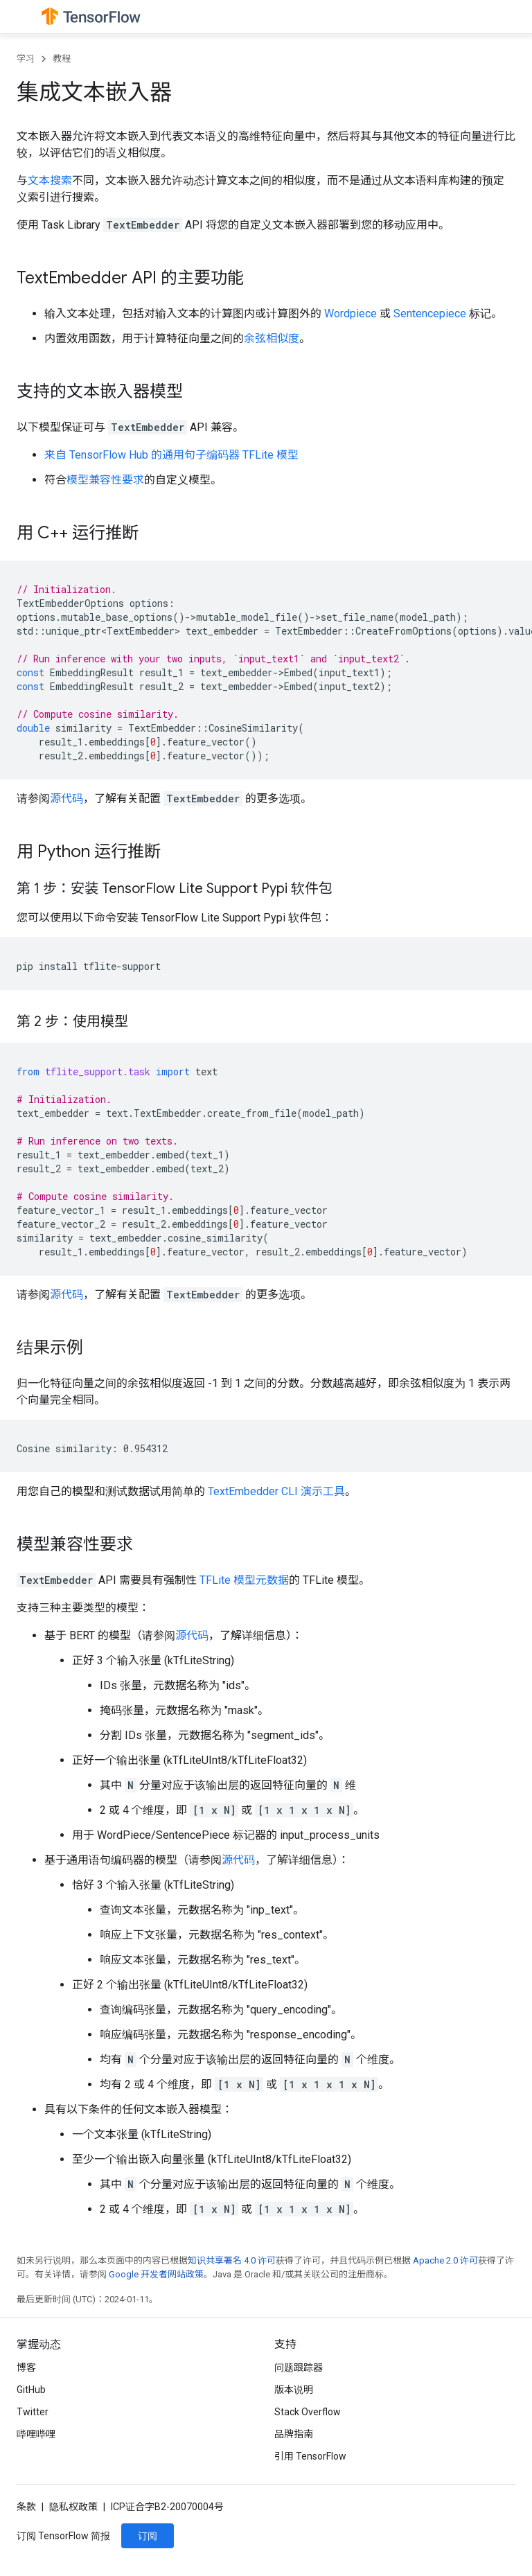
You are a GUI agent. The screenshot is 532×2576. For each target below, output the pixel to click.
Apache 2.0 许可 (445, 2260)
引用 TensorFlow (310, 2456)
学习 (26, 58)
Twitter (32, 2411)
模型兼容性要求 (105, 479)
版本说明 (293, 2389)
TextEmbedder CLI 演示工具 (276, 1491)
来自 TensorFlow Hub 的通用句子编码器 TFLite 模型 (171, 454)
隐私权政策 (73, 2506)
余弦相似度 (271, 338)
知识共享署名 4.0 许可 (232, 2260)
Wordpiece (350, 313)
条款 (26, 2506)
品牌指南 (293, 2434)
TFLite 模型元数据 (244, 1580)
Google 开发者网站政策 (156, 2274)
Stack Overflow (307, 2411)
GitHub (31, 2389)
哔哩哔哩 (36, 2434)
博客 (26, 2367)
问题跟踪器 (298, 2367)
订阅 (147, 2536)
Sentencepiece (429, 313)
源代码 (66, 798)
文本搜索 (50, 180)
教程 (62, 58)
